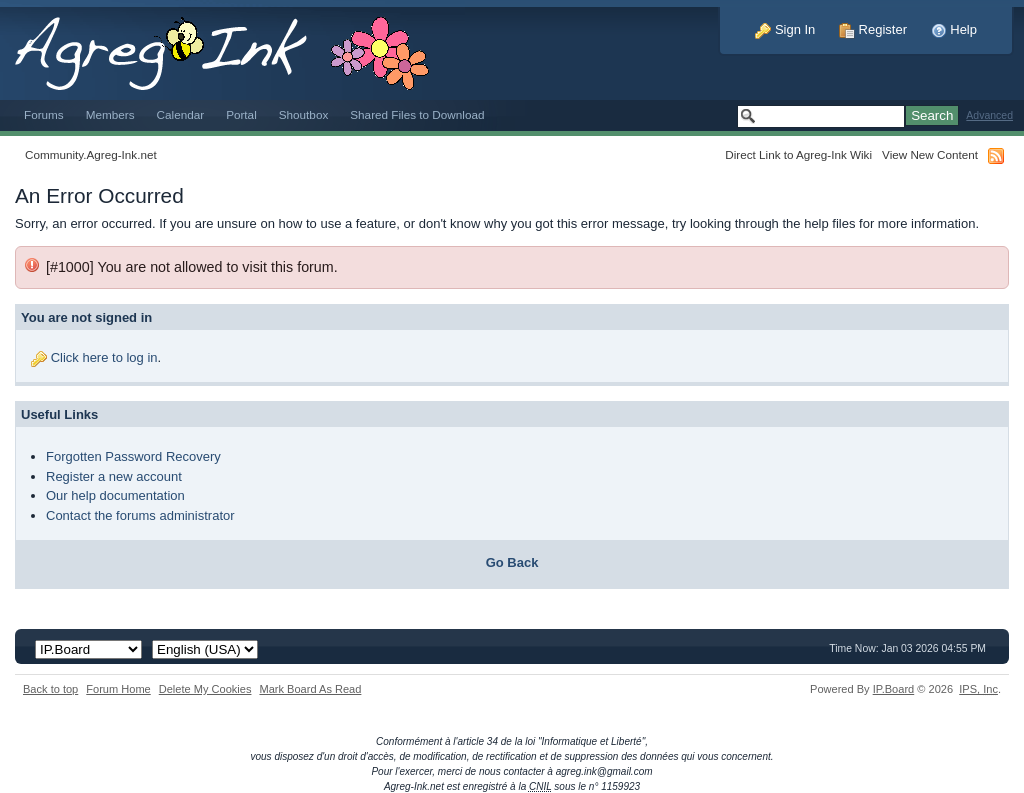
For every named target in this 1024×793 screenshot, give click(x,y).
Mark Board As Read (310, 689)
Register (873, 29)
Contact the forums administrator (140, 515)
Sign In (785, 29)
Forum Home (118, 689)
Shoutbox (304, 114)
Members (110, 114)
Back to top (50, 689)
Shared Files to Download (417, 114)
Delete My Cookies (205, 689)
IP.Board (894, 689)
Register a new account (114, 476)
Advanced (989, 115)
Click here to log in (104, 357)
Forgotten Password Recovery (133, 456)
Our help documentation (115, 495)
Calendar (181, 114)
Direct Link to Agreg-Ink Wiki (798, 154)
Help (954, 29)
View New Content (930, 154)
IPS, (978, 689)
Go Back (512, 562)
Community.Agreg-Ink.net (91, 154)
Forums (44, 114)
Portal (241, 114)
